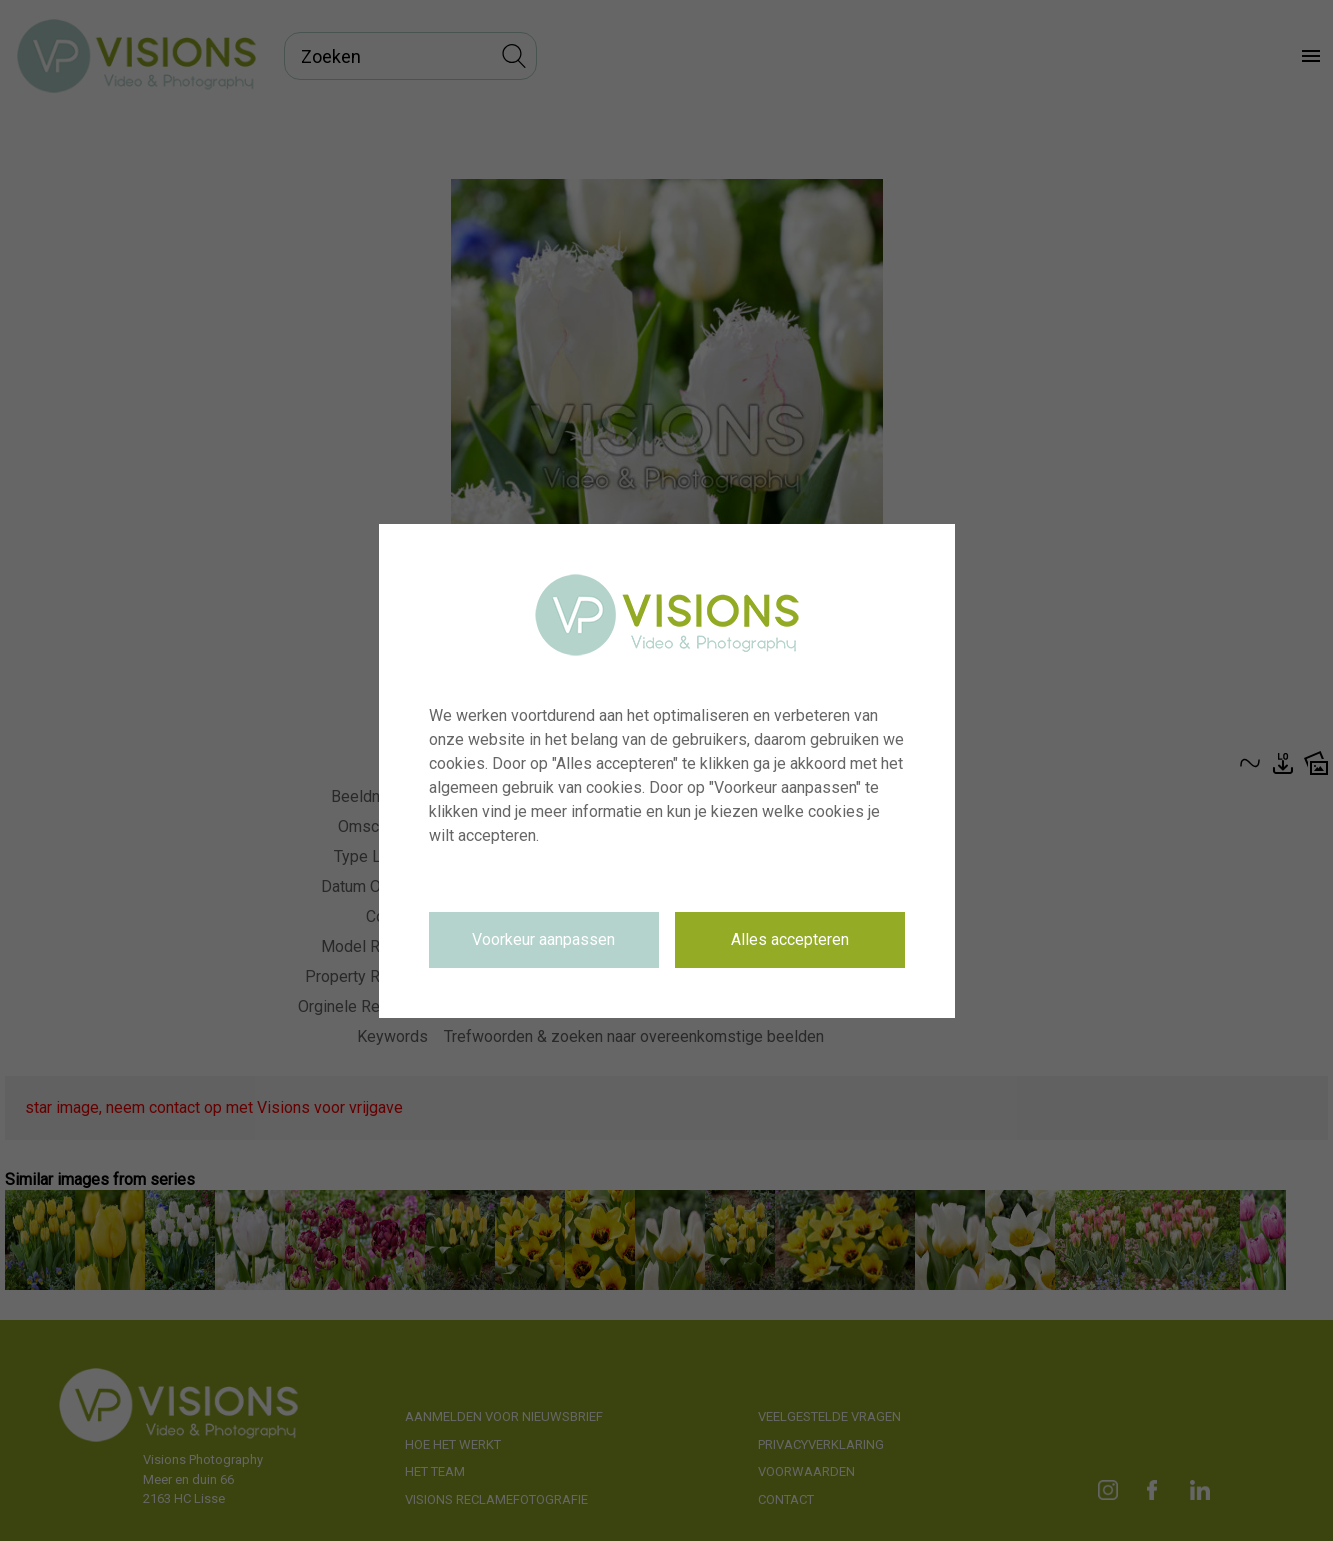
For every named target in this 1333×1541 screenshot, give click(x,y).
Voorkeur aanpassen (543, 939)
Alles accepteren (790, 939)
